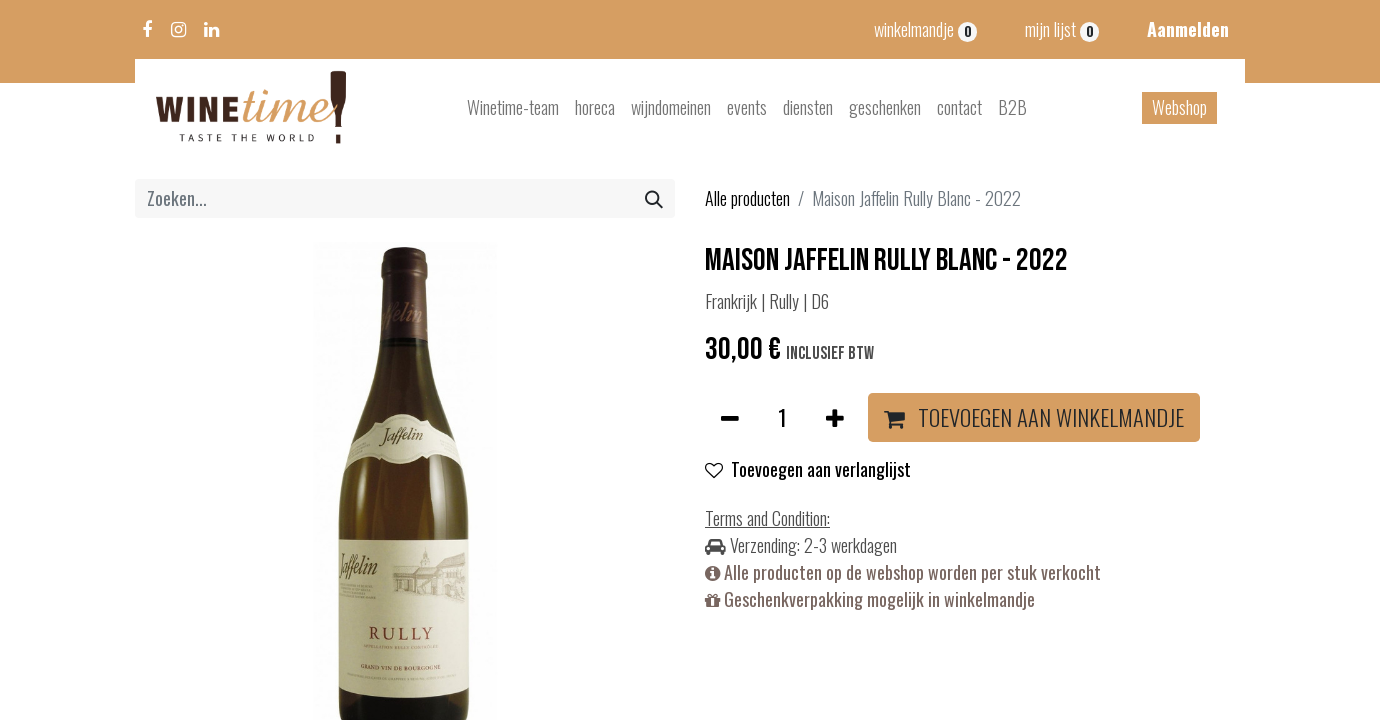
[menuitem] (513, 107)
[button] (1034, 418)
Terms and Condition (766, 518)
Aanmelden (1188, 29)
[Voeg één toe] (835, 418)
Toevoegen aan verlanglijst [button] (808, 469)
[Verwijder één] (730, 418)
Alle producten (747, 198)
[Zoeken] (654, 198)
